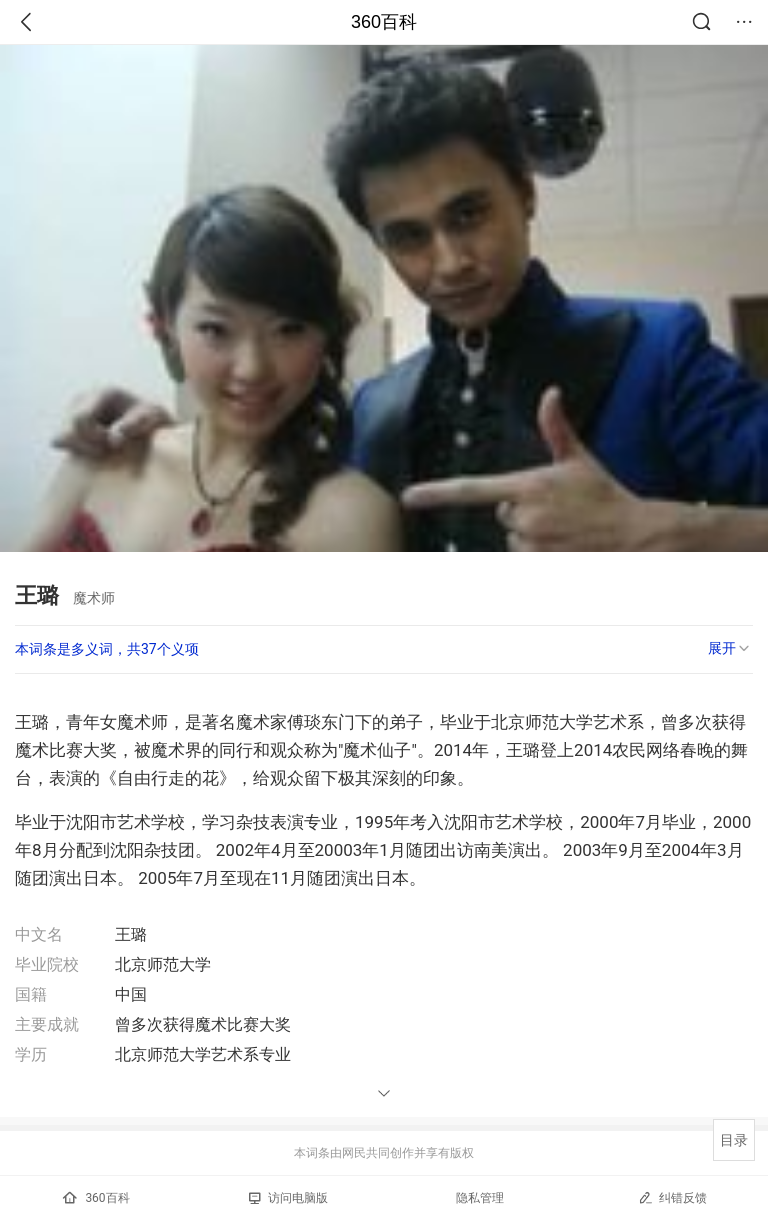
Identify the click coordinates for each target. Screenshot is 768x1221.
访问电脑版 (288, 1198)
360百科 (384, 22)
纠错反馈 (672, 1197)
